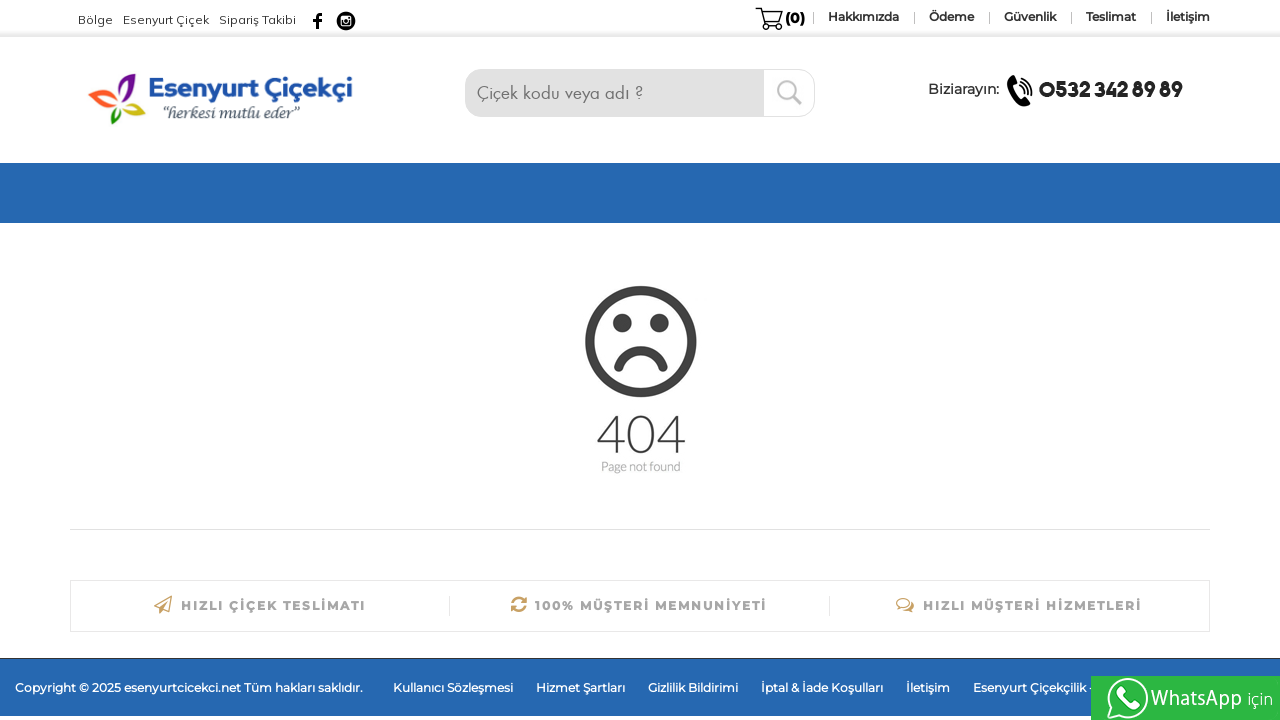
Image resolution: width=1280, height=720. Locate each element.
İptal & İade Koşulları (822, 687)
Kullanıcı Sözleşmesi (453, 687)
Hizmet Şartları (580, 687)
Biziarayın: (1061, 89)
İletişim (928, 687)
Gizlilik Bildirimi (693, 687)
